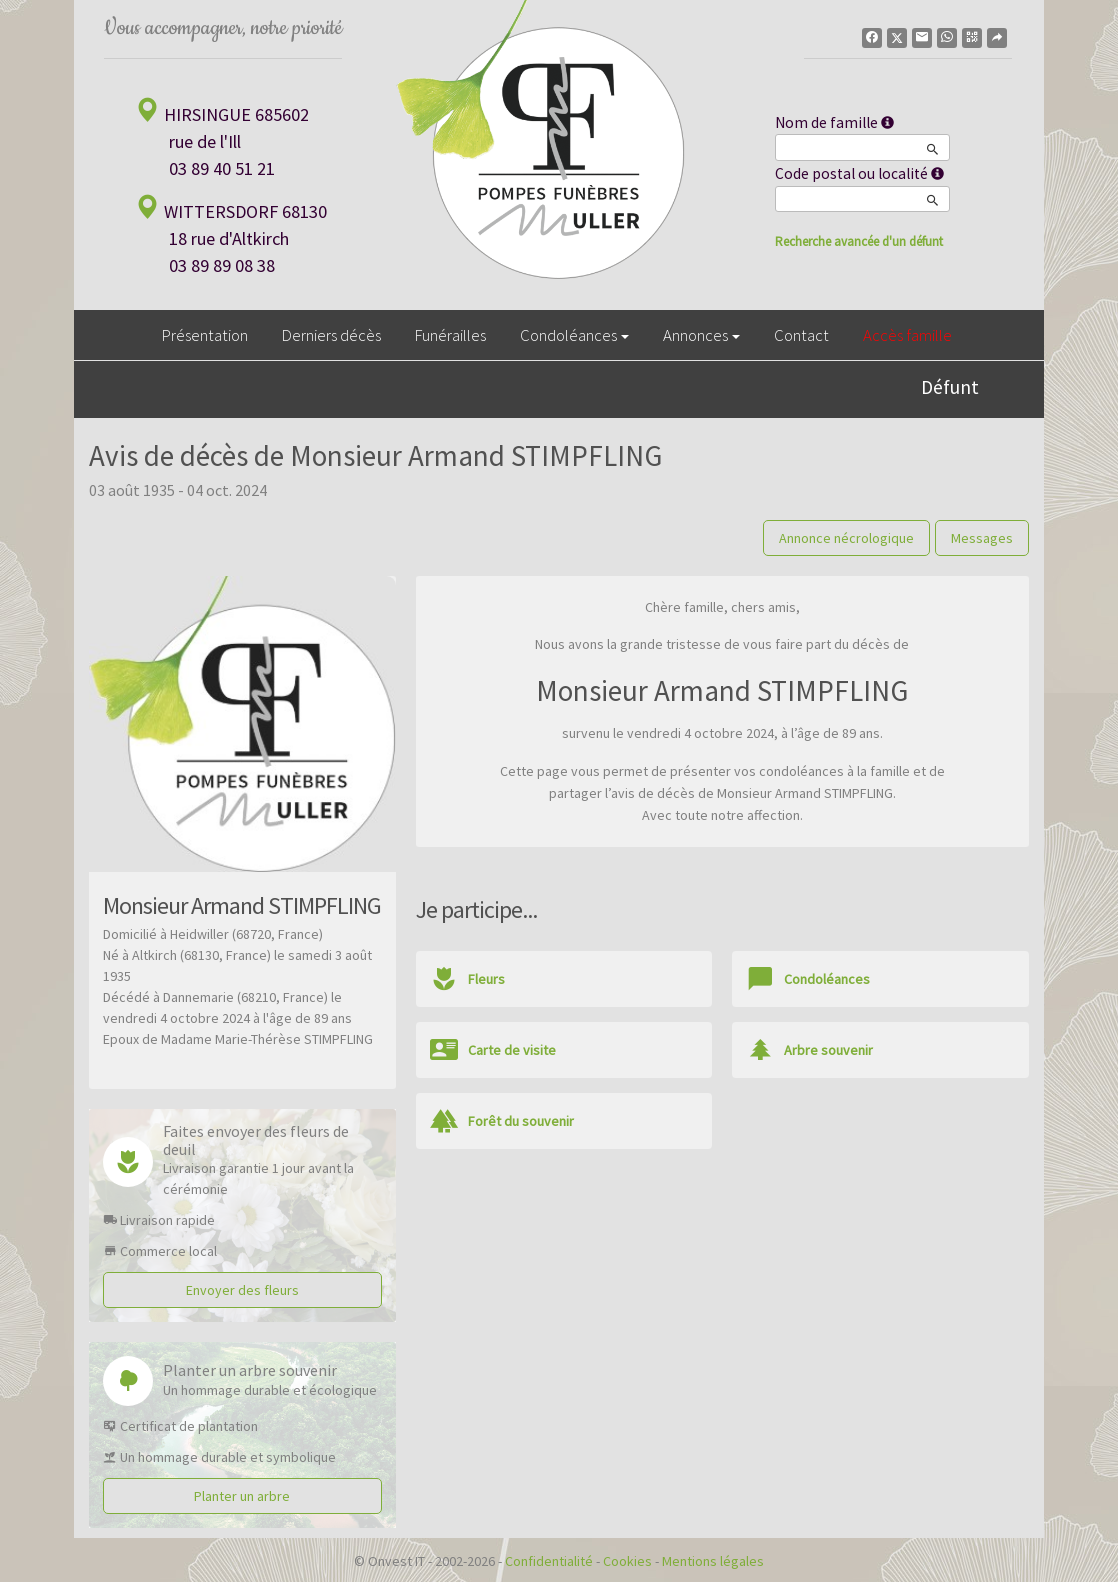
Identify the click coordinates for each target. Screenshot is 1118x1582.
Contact (801, 335)
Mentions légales (713, 1561)
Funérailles (450, 335)
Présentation (205, 335)
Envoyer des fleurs (242, 1290)
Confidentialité (549, 1561)
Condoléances (574, 335)
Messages (982, 538)
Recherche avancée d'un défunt (859, 241)
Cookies (627, 1561)
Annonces (701, 335)
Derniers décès (331, 335)
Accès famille (907, 335)
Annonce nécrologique (846, 538)
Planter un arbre (242, 1496)
